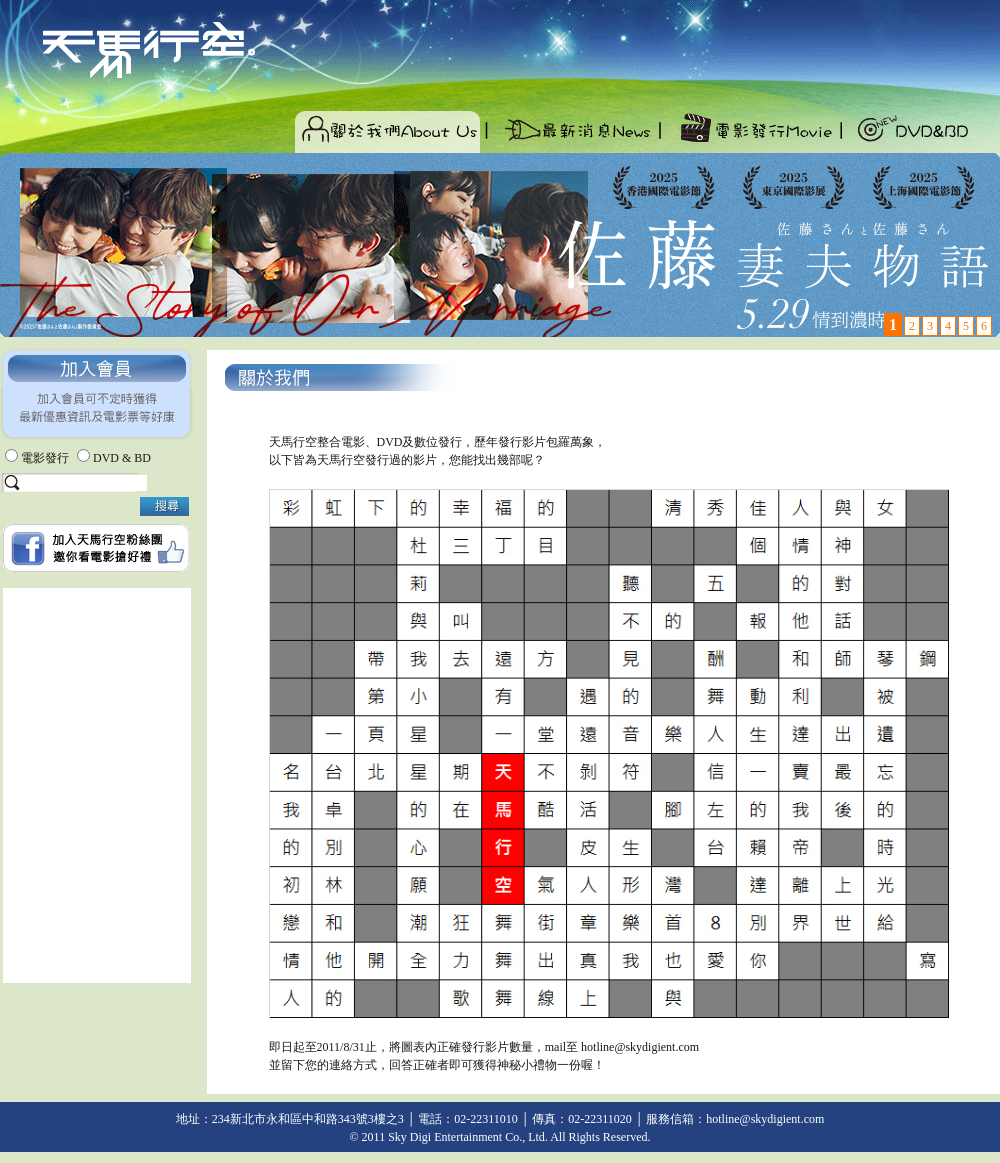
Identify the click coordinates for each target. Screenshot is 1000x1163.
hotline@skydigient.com (640, 1047)
